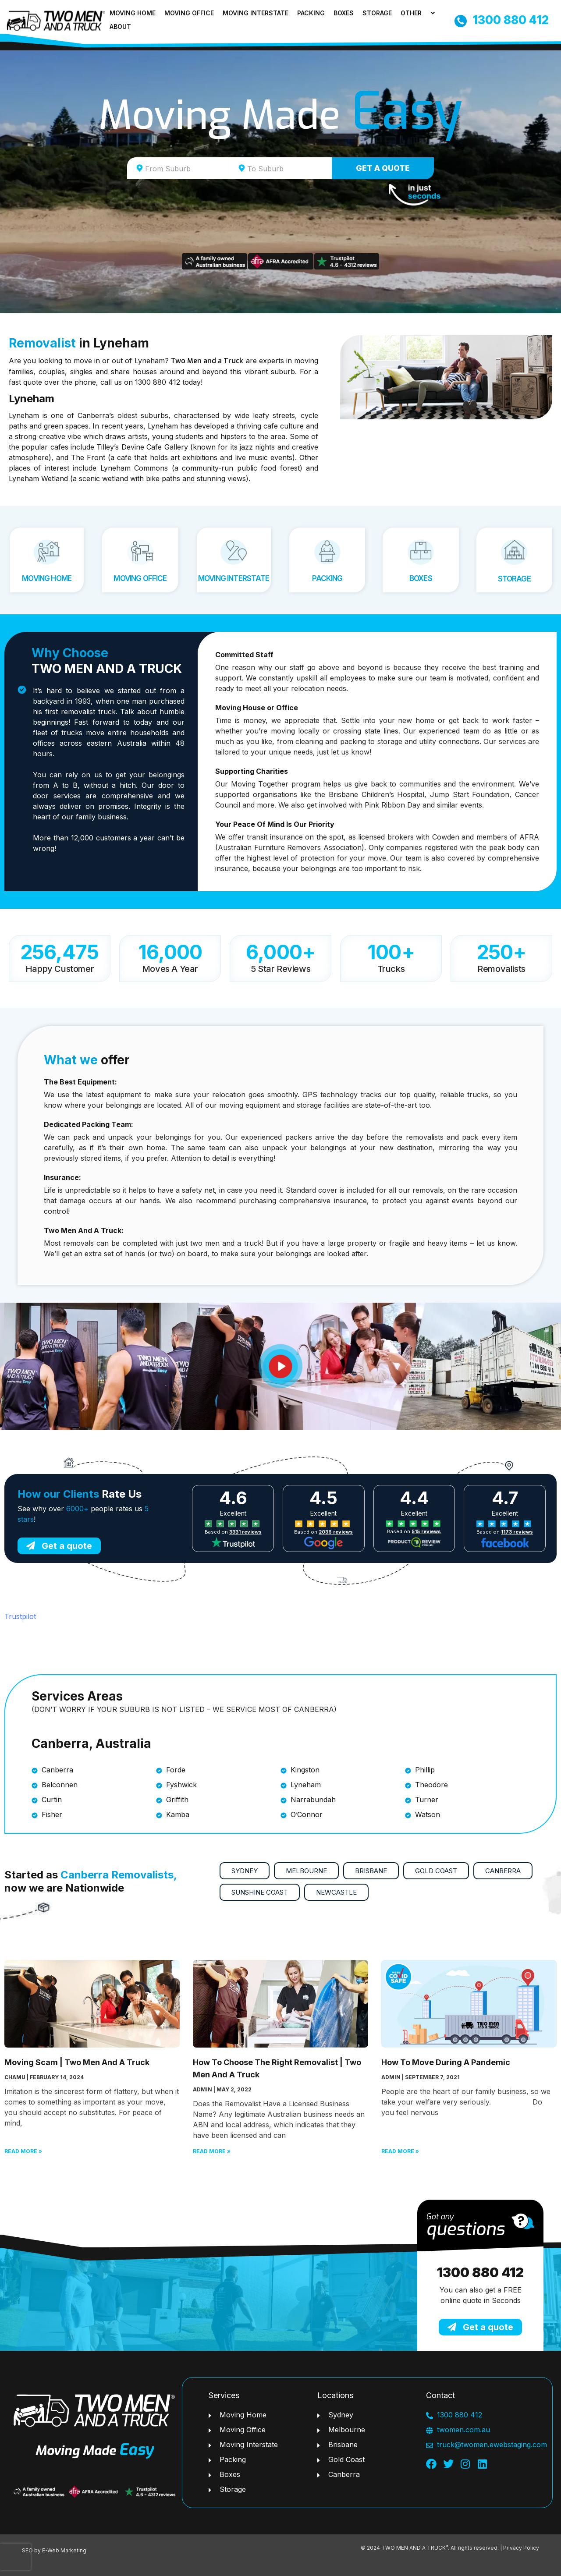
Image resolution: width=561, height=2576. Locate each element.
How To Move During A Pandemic (445, 2062)
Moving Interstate (255, 13)
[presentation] (15, 2557)
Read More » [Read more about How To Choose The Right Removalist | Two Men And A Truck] (212, 2151)
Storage (377, 13)
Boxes (344, 13)
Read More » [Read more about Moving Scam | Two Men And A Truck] (23, 2151)
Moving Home (133, 13)
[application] (425, 13)
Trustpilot (20, 1616)
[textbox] (186, 169)
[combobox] (178, 168)
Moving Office (189, 13)
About (120, 26)
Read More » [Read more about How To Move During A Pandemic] (400, 2151)
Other (419, 13)
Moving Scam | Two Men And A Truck (76, 2062)
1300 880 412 (480, 2272)
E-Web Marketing (64, 2550)
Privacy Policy (521, 2547)
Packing (311, 13)
